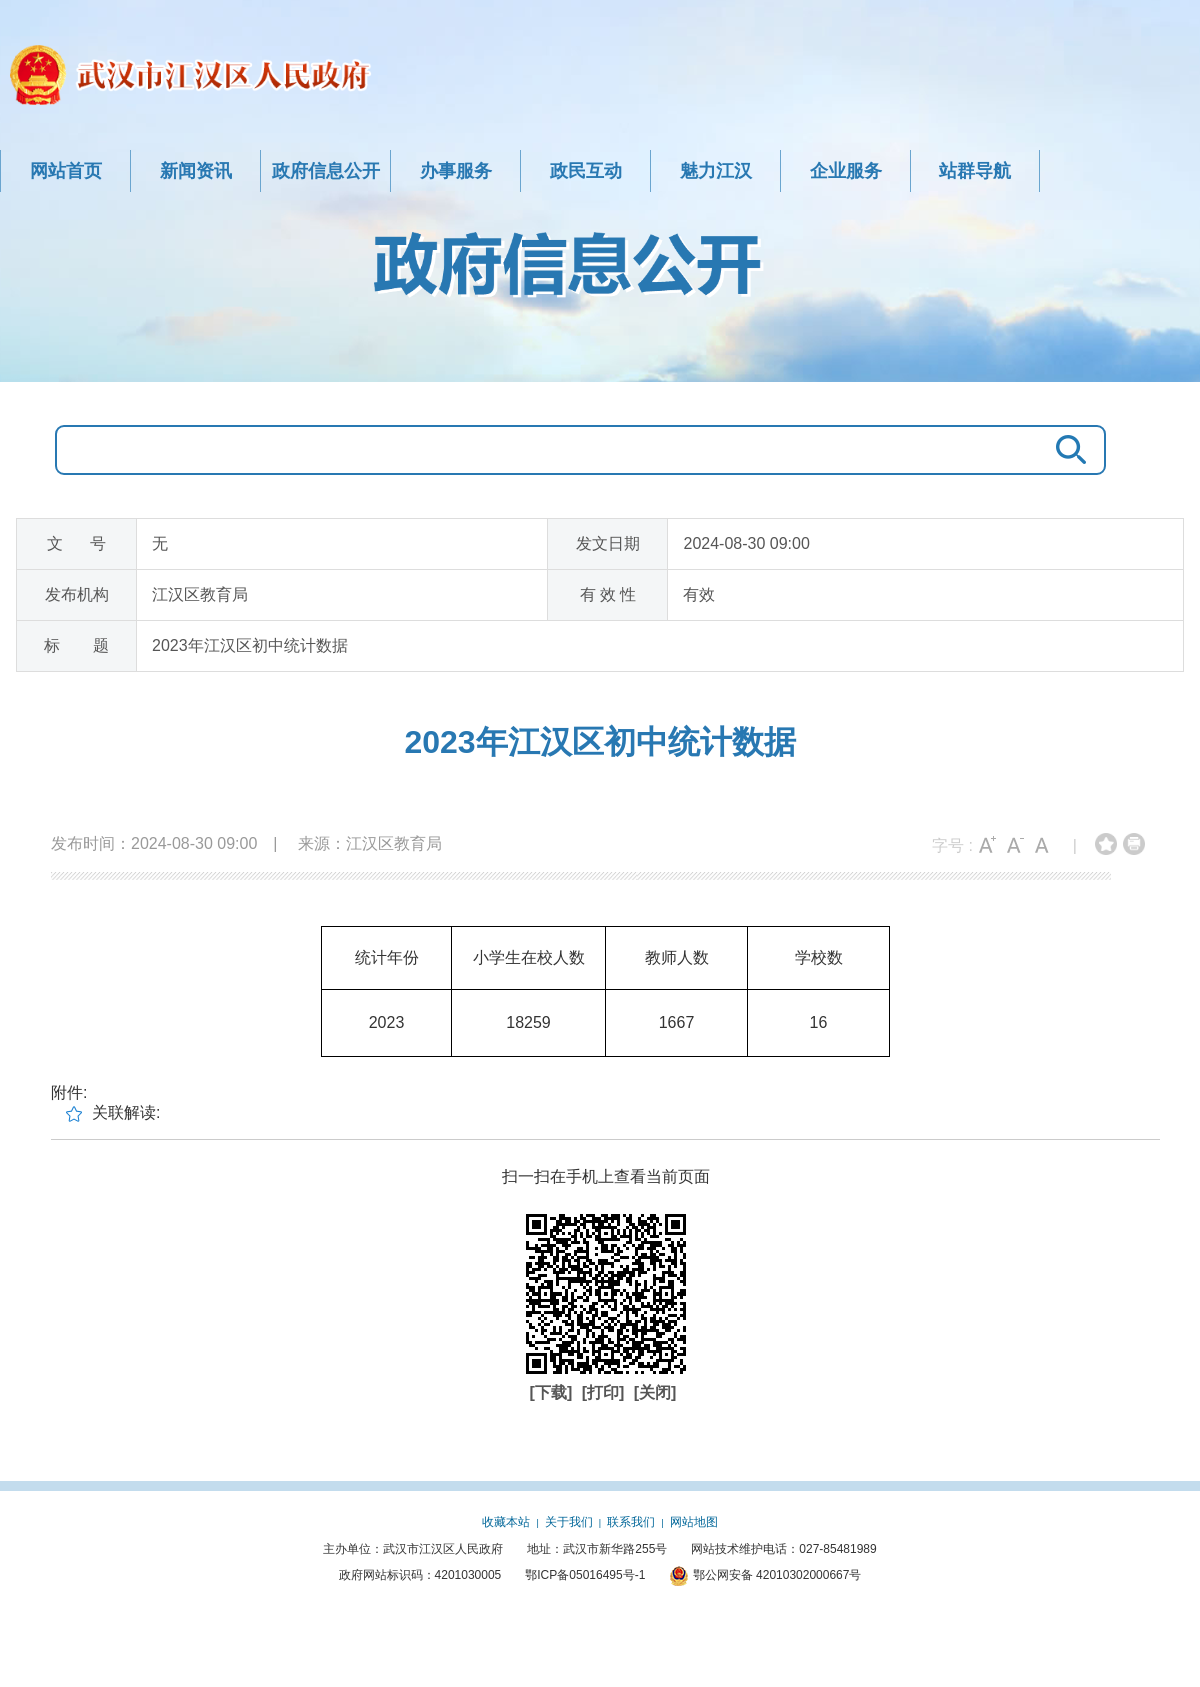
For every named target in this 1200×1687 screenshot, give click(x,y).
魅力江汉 (716, 171)
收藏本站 (506, 1522)
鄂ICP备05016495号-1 (585, 1575)
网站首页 (66, 171)
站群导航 (975, 171)
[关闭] (655, 1392)
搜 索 (1066, 450)
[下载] (553, 1392)
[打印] (605, 1392)
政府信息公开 (326, 171)
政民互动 (586, 171)
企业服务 (846, 171)
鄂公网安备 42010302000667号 (765, 1575)
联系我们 (631, 1522)
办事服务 (456, 171)
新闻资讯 (196, 171)
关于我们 (569, 1522)
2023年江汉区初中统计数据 (599, 742)
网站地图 (694, 1522)
